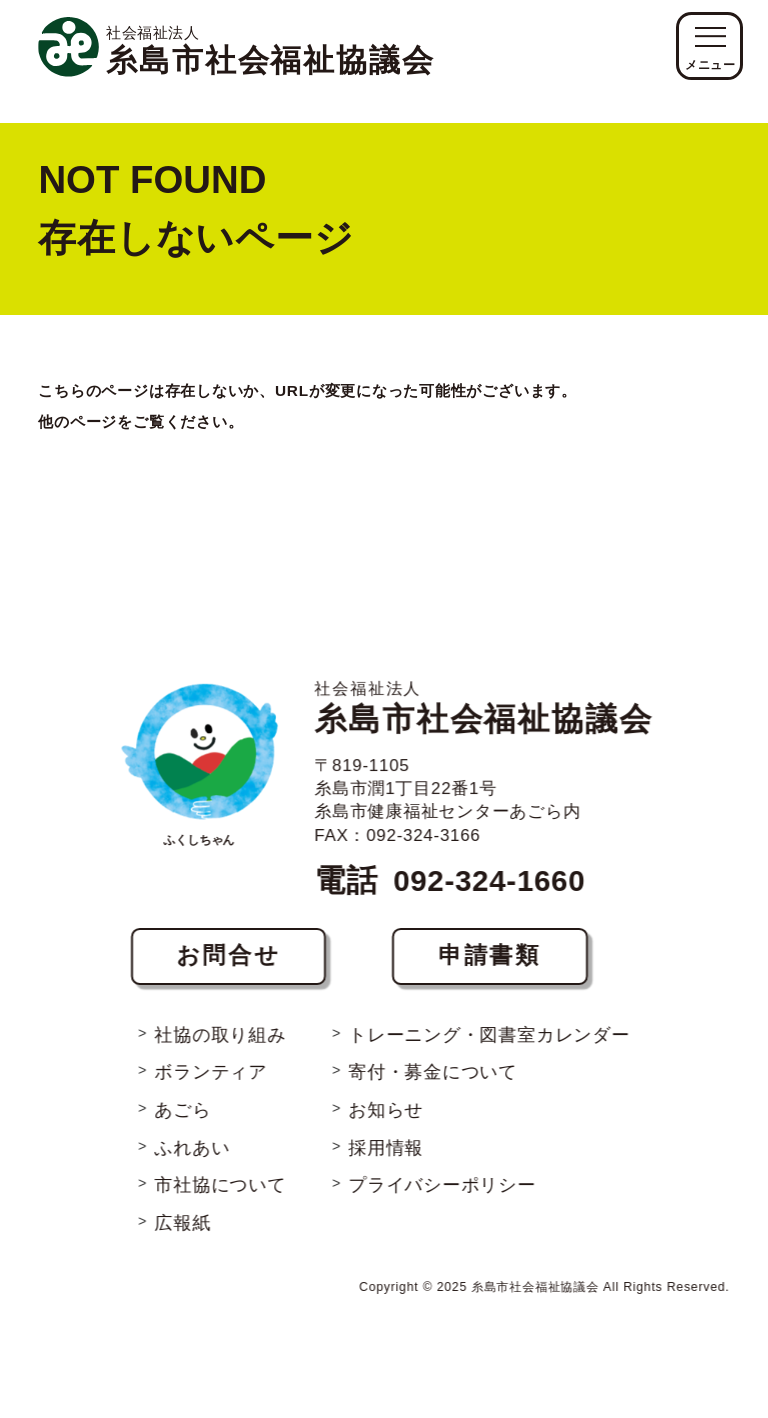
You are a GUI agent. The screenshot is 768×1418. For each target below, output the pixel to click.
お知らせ (386, 1098)
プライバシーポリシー (443, 1175)
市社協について (219, 1175)
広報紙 (182, 1214)
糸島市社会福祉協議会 (484, 693)
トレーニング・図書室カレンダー (490, 1020)
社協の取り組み (219, 1020)
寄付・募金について (433, 1059)
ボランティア (210, 1059)
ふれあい (191, 1137)
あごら (182, 1098)
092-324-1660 (487, 865)
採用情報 (386, 1137)
